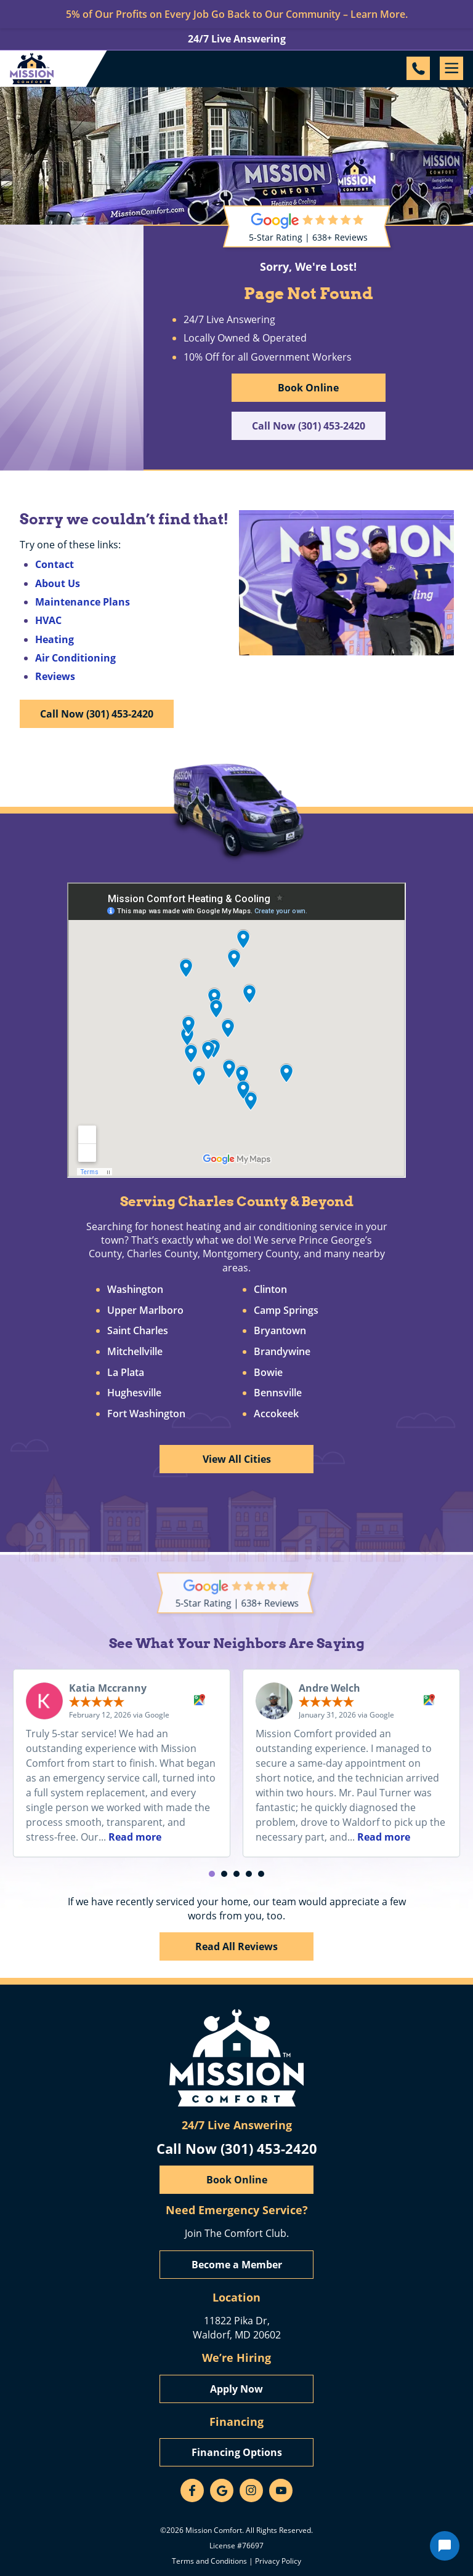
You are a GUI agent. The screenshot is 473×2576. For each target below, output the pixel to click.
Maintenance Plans (82, 602)
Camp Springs (286, 1310)
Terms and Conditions (209, 2561)
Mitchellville (135, 1352)
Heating (54, 639)
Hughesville (134, 1393)
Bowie (268, 1372)
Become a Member (237, 2264)
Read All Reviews (236, 1946)
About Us (57, 583)
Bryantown (280, 1331)
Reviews (55, 676)
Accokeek (276, 1414)
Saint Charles (137, 1331)
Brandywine (282, 1352)
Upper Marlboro (145, 1310)
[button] (212, 1874)
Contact (54, 564)
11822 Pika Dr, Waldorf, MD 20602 (237, 2327)
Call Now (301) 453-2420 (308, 426)
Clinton (270, 1289)
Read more (134, 1837)
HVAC (48, 620)
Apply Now (236, 2389)
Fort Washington (146, 1414)
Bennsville (278, 1393)
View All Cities (237, 1459)
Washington (135, 1289)
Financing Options (237, 2452)
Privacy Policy (278, 2561)
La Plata (125, 1372)
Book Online (308, 387)
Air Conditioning (75, 658)
